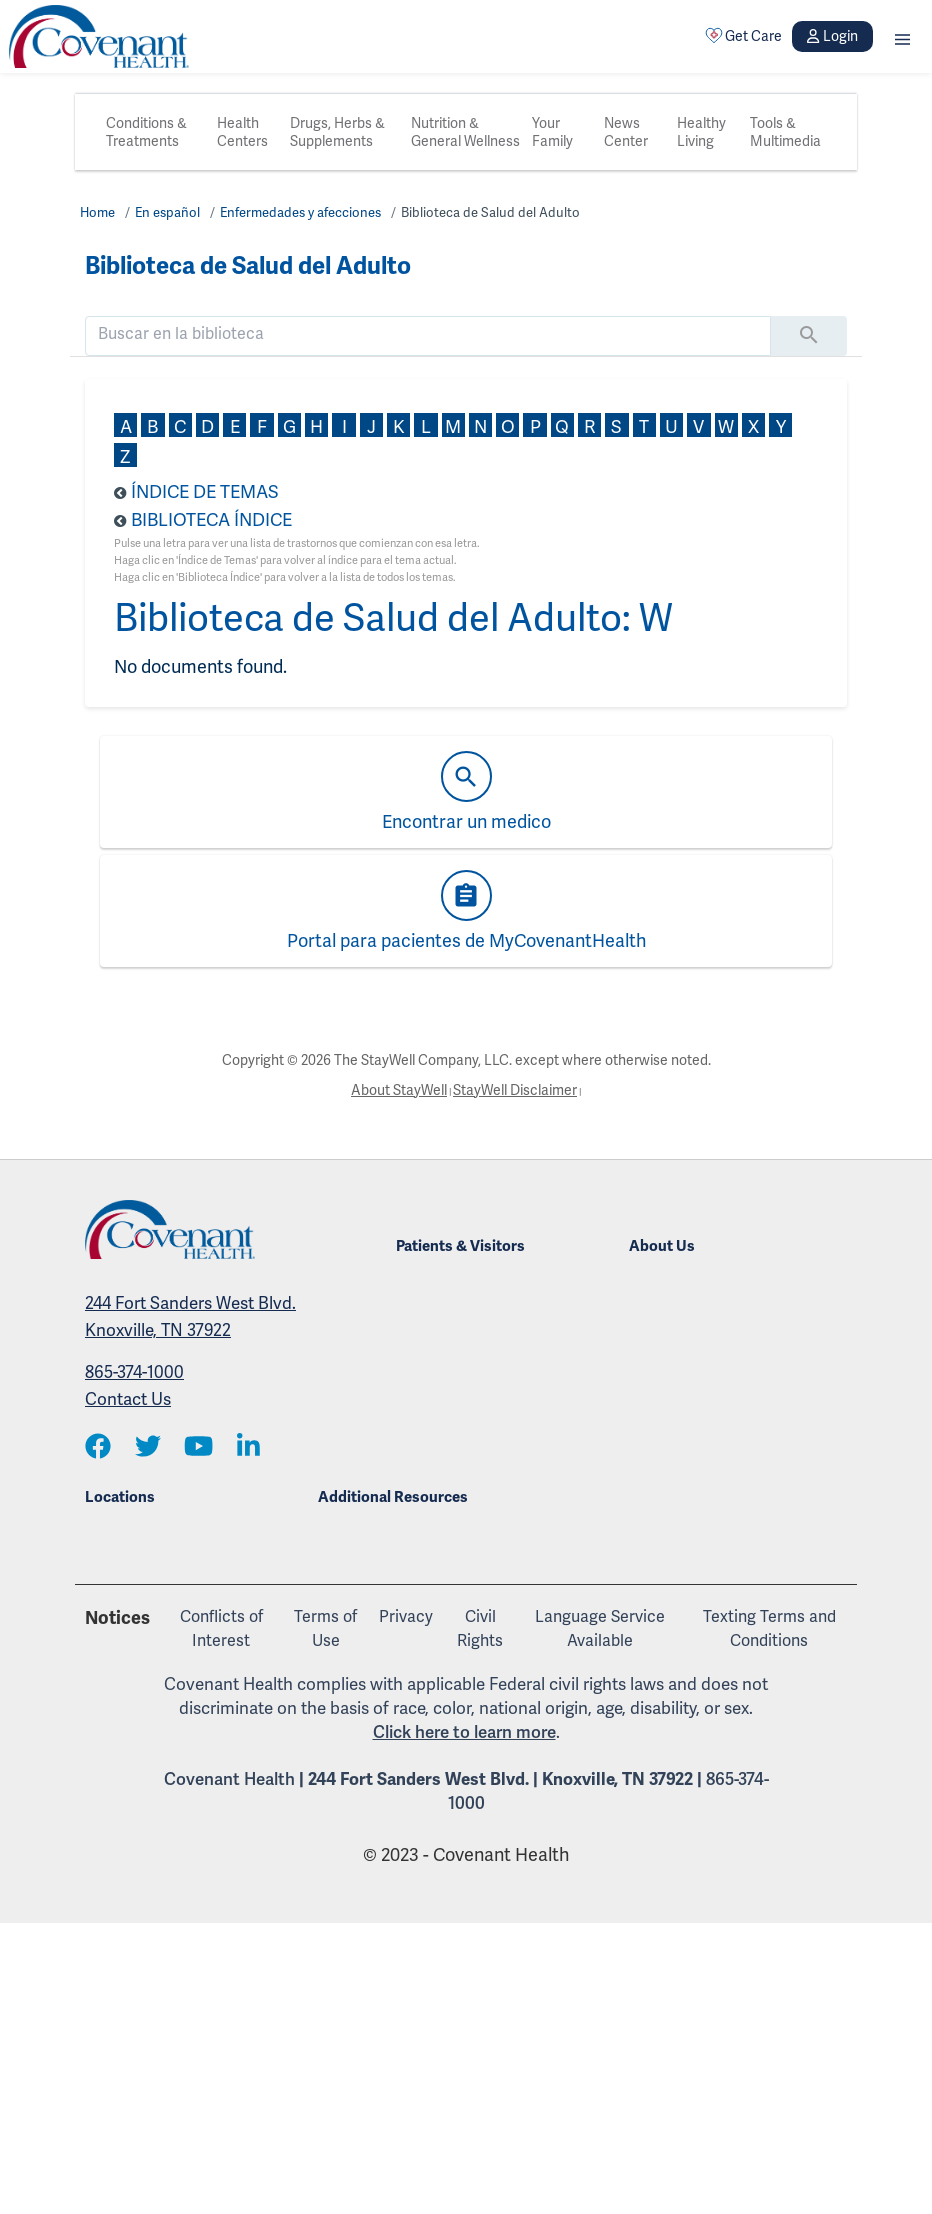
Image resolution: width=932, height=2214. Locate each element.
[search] (428, 334)
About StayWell (399, 1090)
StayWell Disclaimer (515, 1090)
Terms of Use (325, 1628)
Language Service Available (600, 1628)
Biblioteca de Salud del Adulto (490, 212)
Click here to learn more (464, 1732)
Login (832, 36)
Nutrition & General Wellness (465, 132)
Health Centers (242, 132)
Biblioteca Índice (211, 519)
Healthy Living (701, 132)
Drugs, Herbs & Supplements (337, 132)
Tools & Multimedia (785, 132)
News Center (626, 132)
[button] (902, 36)
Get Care (744, 36)
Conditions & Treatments (146, 132)
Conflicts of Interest (221, 1628)
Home (97, 212)
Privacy (406, 1616)
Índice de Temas (205, 491)
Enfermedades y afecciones (300, 212)
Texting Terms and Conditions (769, 1628)
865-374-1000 (134, 1372)
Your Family (552, 132)
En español (167, 212)
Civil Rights (480, 1628)
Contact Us (128, 1399)
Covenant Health (229, 1779)
